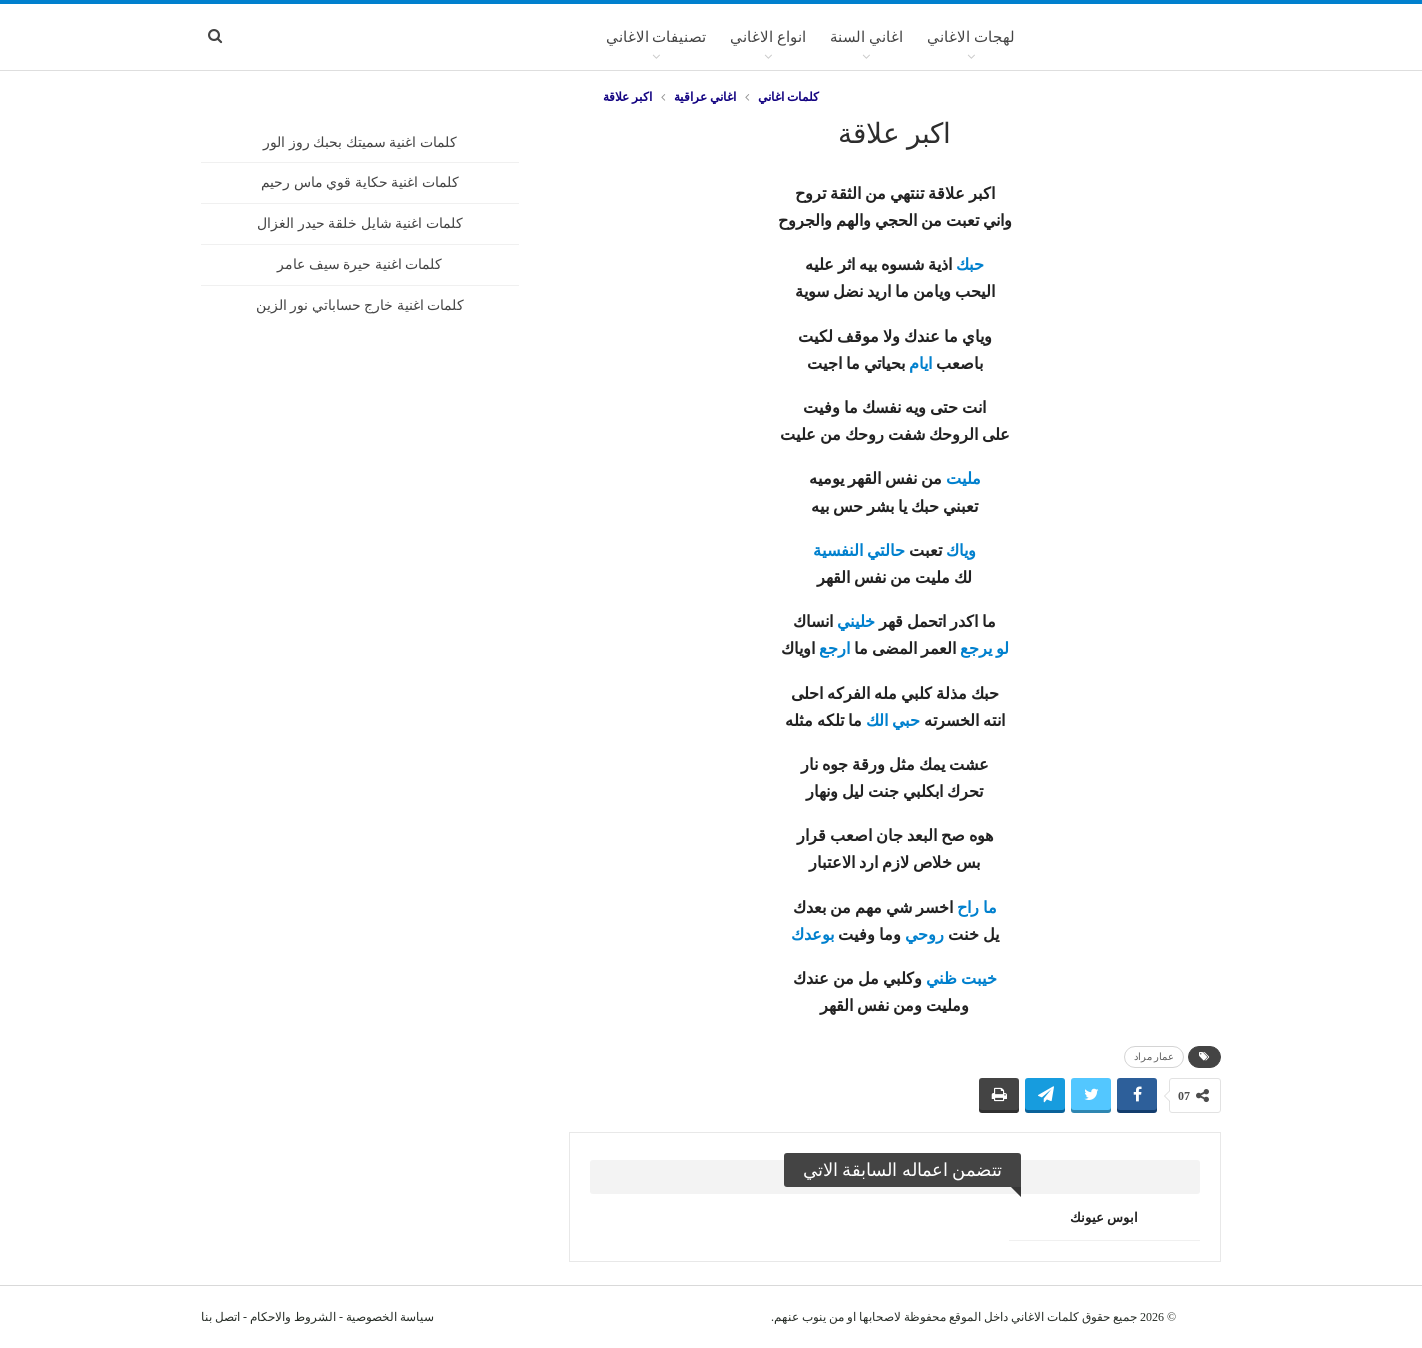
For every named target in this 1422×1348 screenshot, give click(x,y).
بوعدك (812, 934)
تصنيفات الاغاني (656, 37)
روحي (924, 934)
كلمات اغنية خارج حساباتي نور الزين (360, 305)
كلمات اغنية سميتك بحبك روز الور (360, 142)
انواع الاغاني (768, 37)
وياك (961, 550)
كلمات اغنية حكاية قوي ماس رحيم (360, 182)
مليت (963, 478)
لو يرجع (984, 648)
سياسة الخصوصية (390, 1317)
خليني (856, 621)
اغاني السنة (866, 37)
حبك (970, 264)
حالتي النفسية (859, 550)
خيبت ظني (961, 978)
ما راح (977, 907)
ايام (920, 363)
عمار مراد (1154, 1056)
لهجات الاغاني (971, 37)
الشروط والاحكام (293, 1317)
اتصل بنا (220, 1317)
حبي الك (893, 720)
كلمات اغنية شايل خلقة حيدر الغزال (360, 223)
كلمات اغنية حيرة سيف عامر (359, 264)
